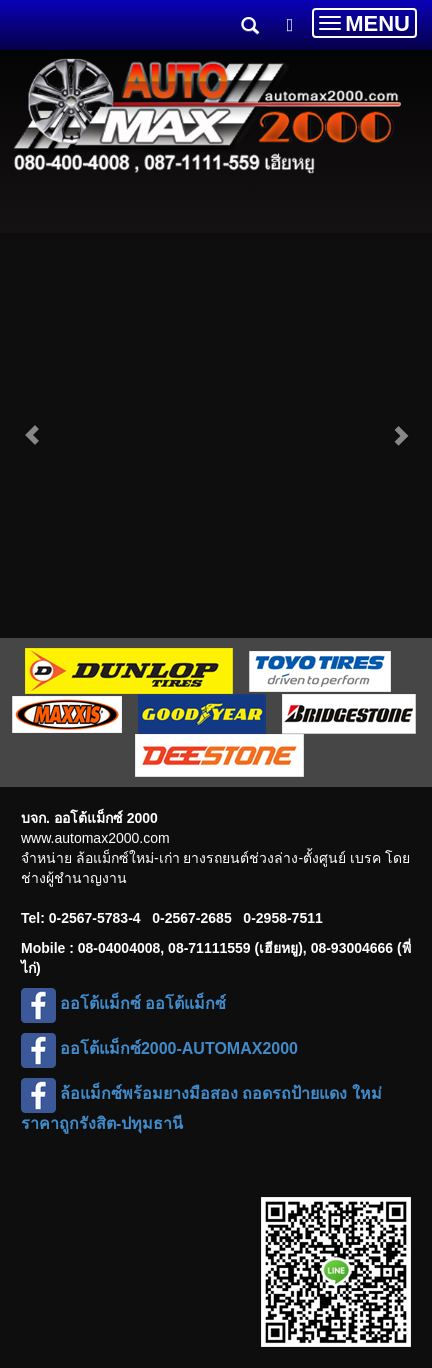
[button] (32, 425)
